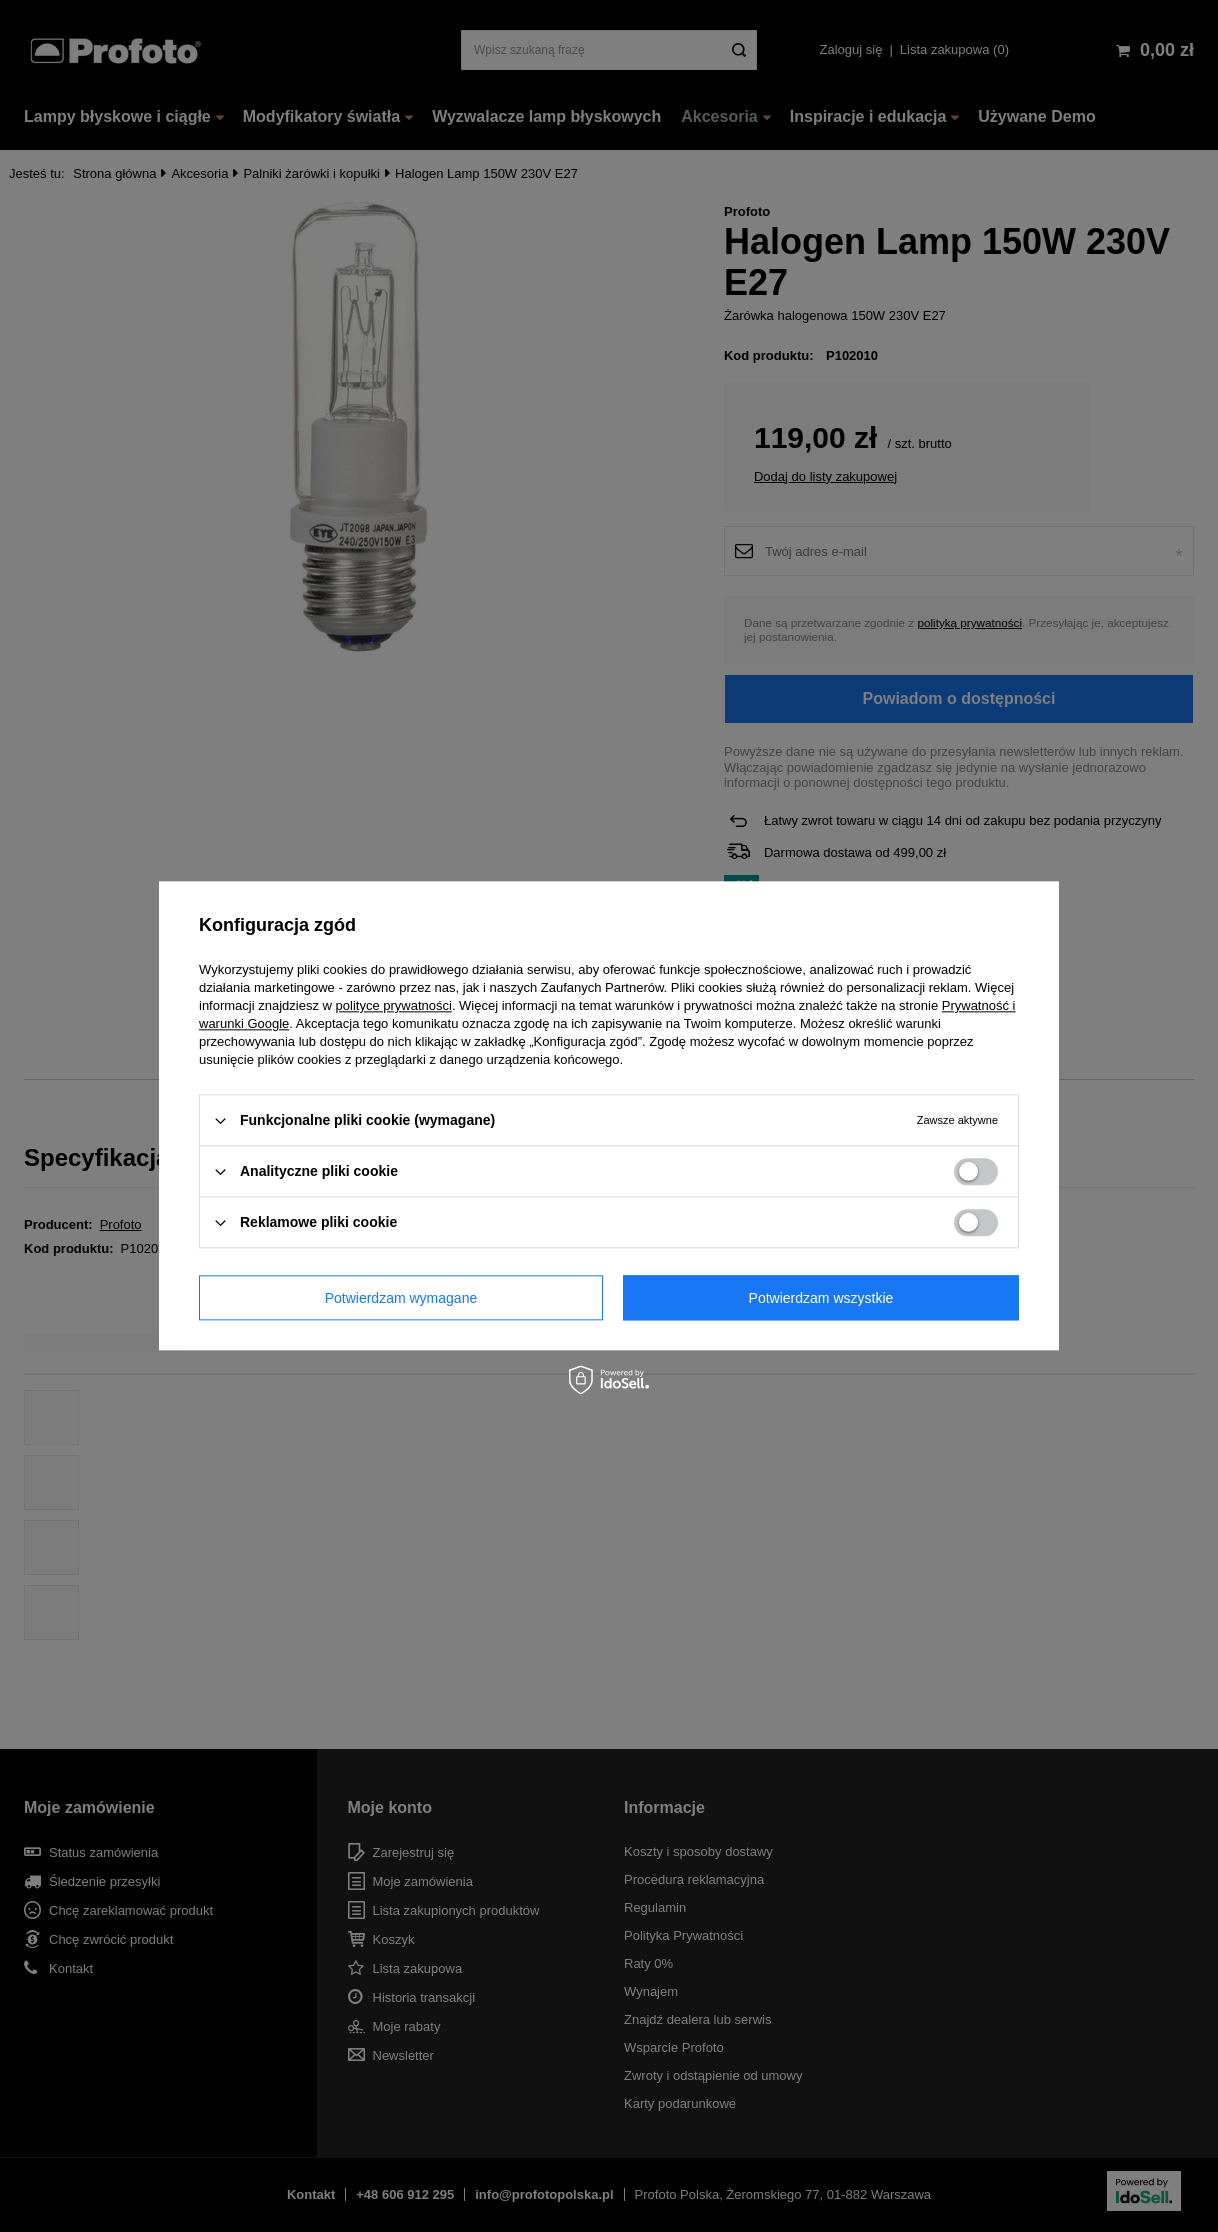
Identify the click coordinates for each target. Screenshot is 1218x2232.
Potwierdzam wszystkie (821, 1298)
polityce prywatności (394, 1005)
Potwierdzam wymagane (401, 1298)
